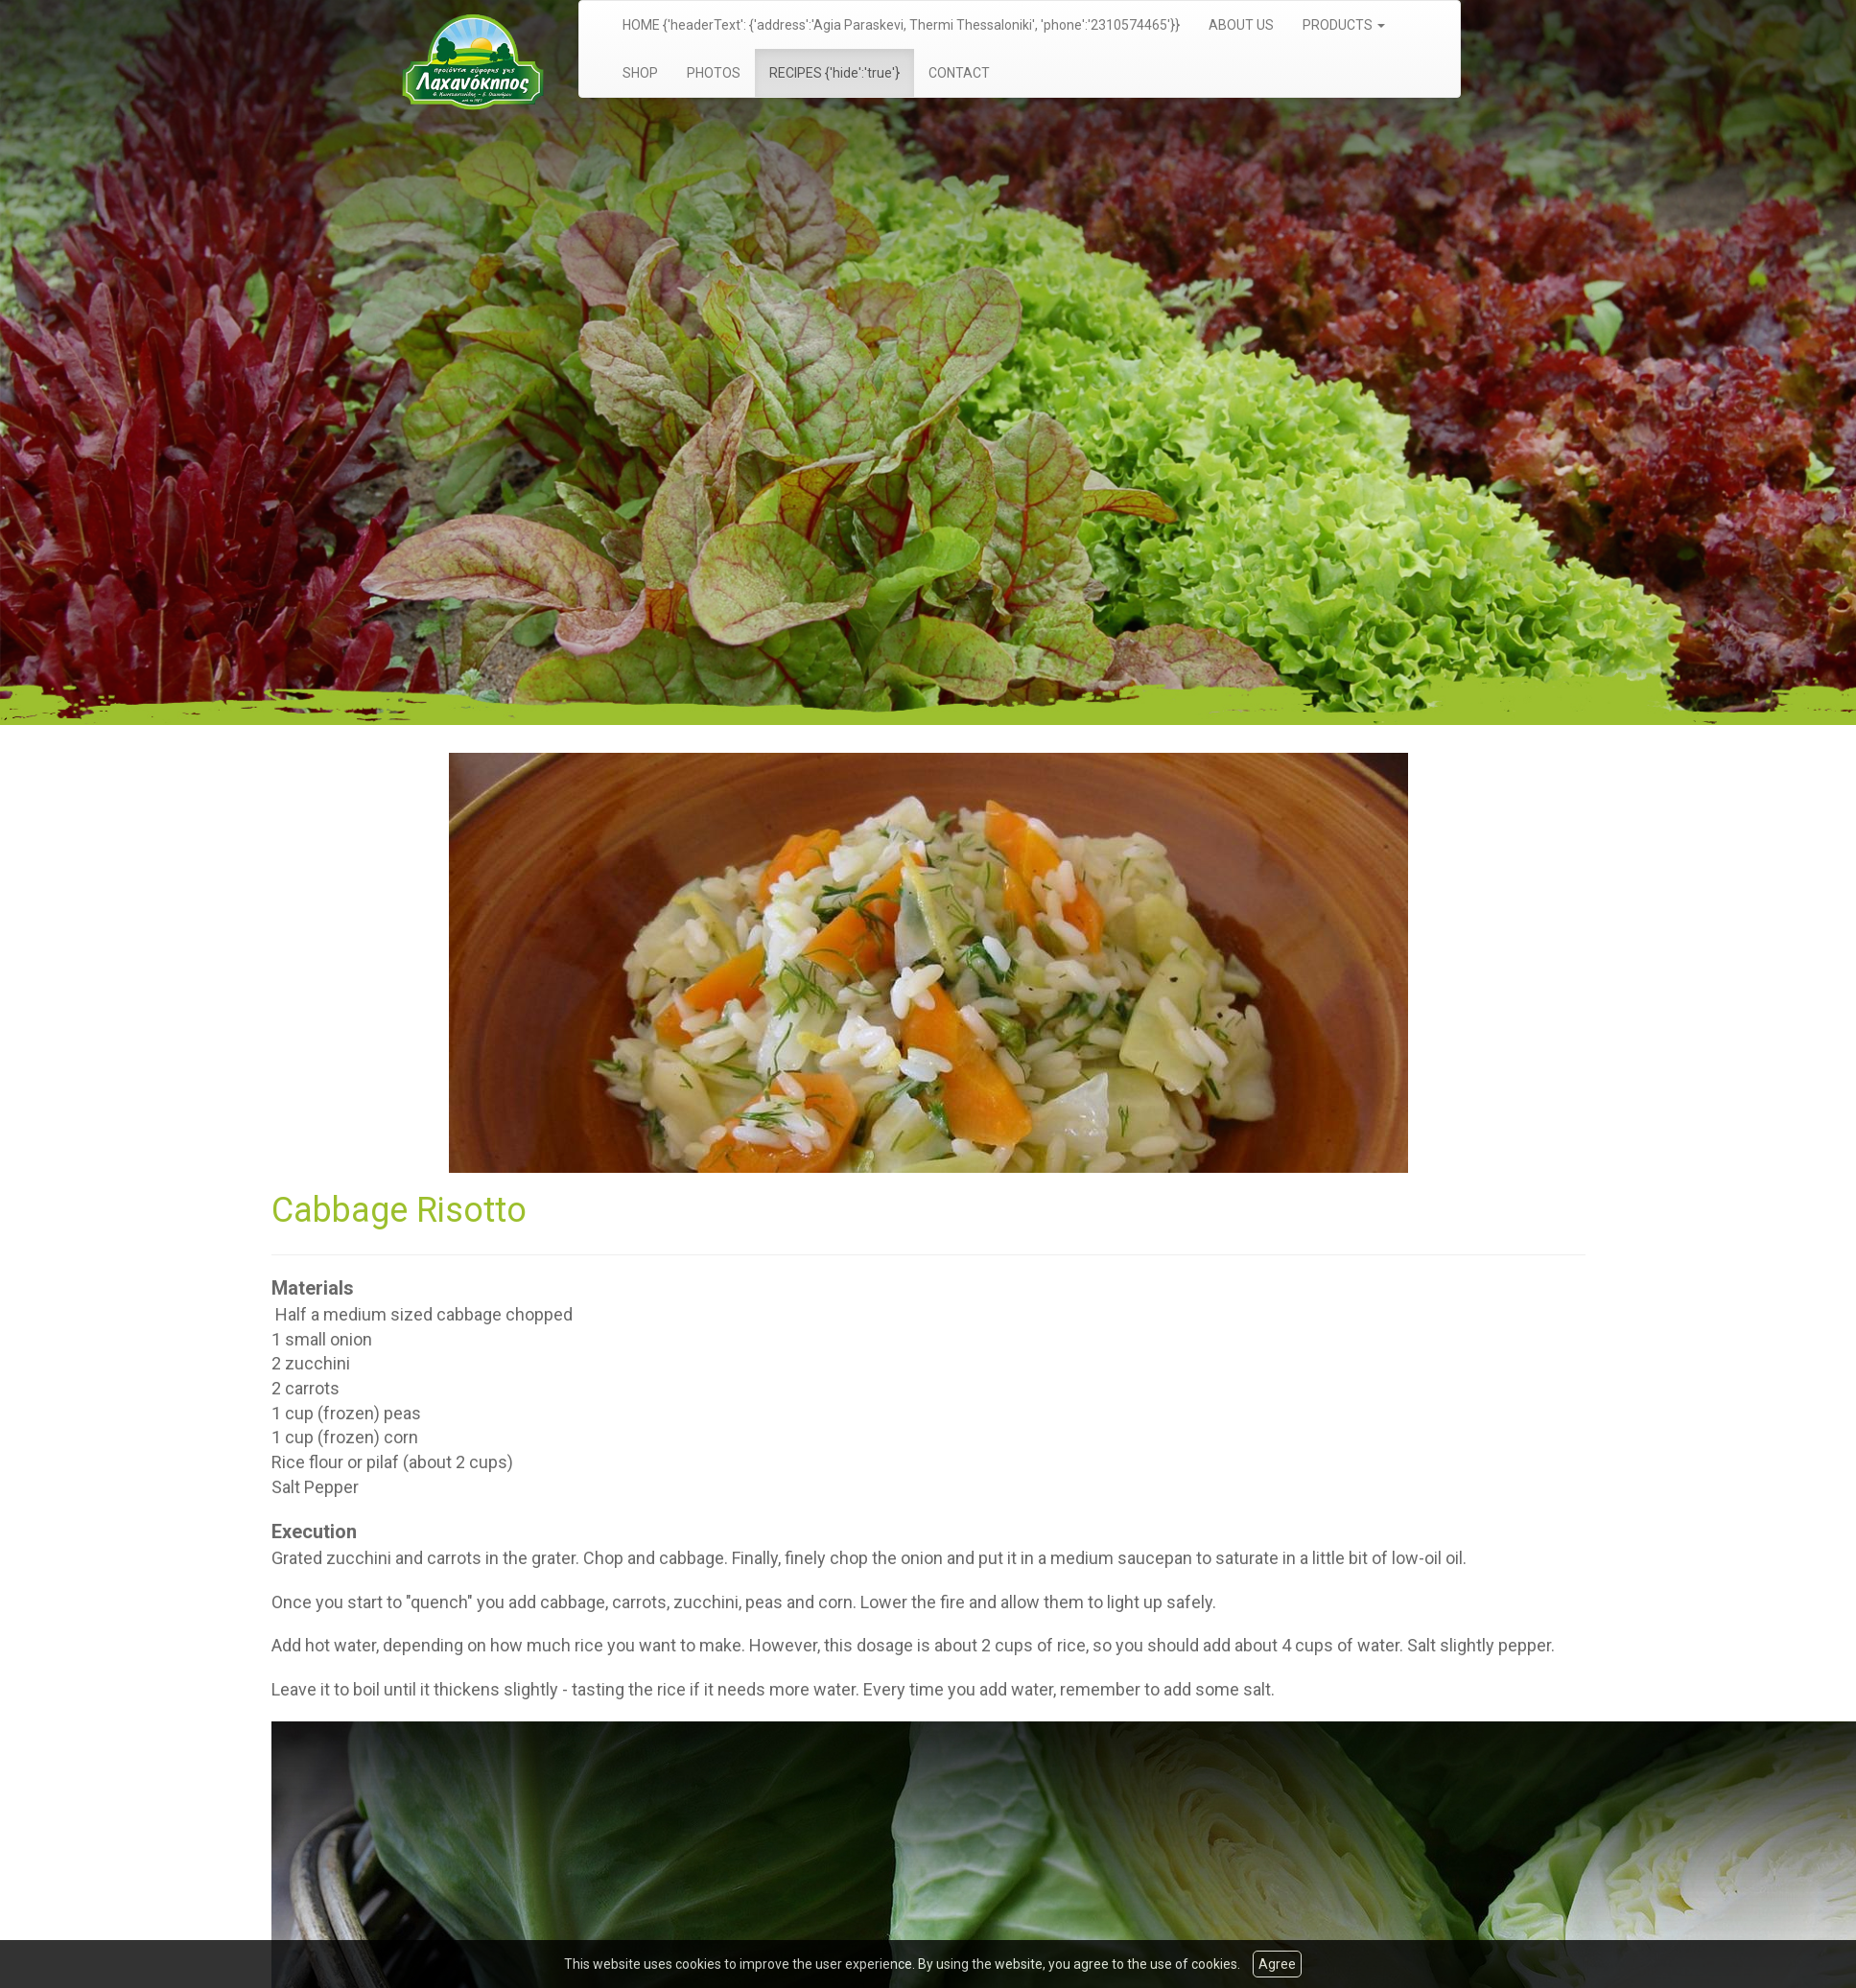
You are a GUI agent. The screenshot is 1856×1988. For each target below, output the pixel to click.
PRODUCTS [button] (1344, 25)
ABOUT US (1241, 25)
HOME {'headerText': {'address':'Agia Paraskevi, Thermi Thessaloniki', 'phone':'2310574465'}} (901, 25)
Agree (1277, 1964)
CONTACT (959, 73)
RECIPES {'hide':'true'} (834, 73)
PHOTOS (713, 73)
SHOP (640, 73)
